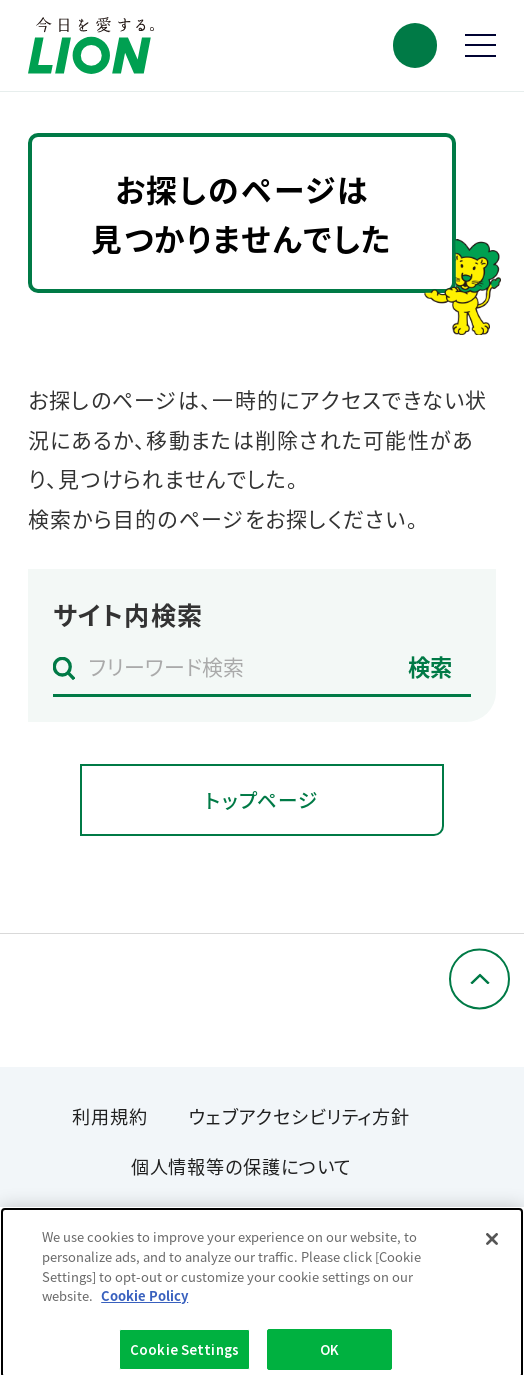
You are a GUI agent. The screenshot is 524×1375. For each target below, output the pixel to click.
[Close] (492, 1244)
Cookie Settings (184, 1353)
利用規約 (110, 1116)
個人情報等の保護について (241, 1166)
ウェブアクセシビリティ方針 (299, 1116)
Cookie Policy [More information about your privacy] (144, 1299)
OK (329, 1353)
